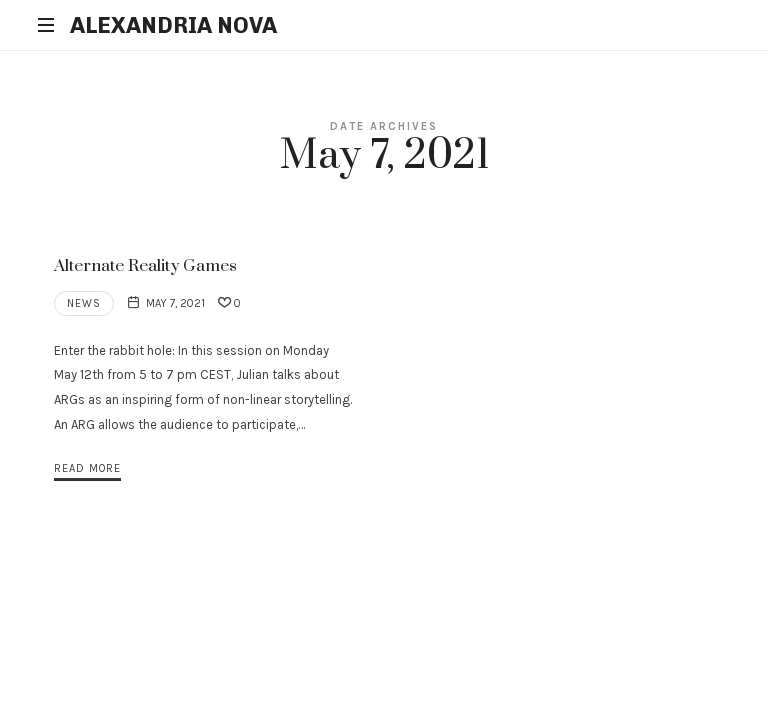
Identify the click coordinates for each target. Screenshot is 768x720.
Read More (87, 468)
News (84, 303)
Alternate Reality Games (145, 266)
